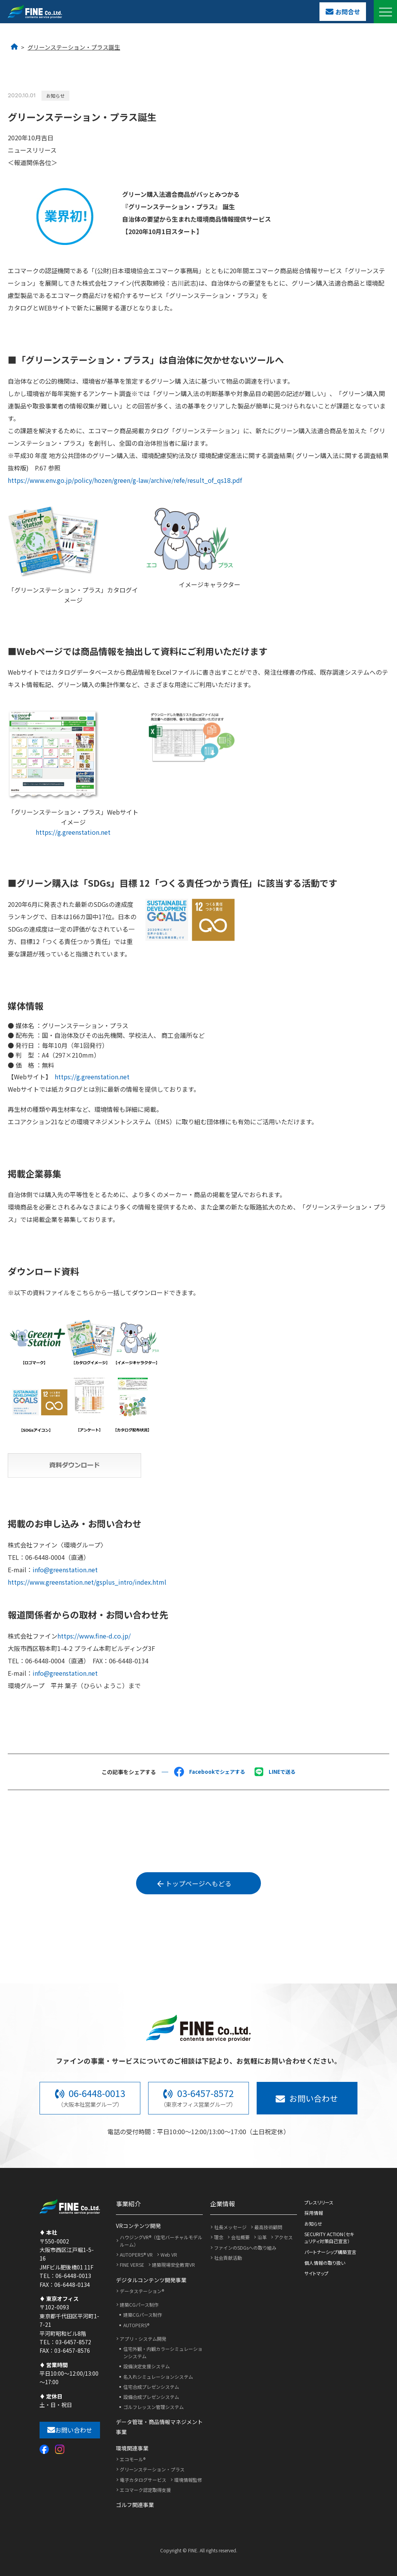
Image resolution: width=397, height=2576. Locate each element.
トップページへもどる (195, 1883)
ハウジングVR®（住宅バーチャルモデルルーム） (161, 2241)
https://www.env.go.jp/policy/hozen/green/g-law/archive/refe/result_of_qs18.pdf (125, 480)
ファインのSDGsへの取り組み (245, 2247)
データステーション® (142, 2291)
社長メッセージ (230, 2227)
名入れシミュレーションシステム (158, 2376)
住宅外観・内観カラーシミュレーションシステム (162, 2352)
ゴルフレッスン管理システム (153, 2407)
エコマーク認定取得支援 (145, 2489)
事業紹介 (128, 2203)
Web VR (169, 2254)
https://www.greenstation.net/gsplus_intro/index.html (87, 1582)
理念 (218, 2237)
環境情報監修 (188, 2479)
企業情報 (222, 2203)
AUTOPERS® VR (136, 2254)
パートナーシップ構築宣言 (330, 2252)
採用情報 (313, 2212)
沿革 (262, 2237)
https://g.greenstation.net (73, 832)
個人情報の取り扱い (324, 2262)
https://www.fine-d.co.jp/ (94, 1635)
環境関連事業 (132, 2448)
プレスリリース (318, 2202)
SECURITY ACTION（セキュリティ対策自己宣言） (329, 2237)
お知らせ (313, 2223)
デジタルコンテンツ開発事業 (151, 2280)
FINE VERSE (132, 2264)
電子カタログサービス (143, 2479)
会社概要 (240, 2237)
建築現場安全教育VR (173, 2264)
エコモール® (132, 2459)
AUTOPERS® (136, 2325)
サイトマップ (316, 2273)
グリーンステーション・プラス (152, 2469)
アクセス (283, 2237)
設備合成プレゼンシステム (151, 2396)
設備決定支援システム (146, 2366)
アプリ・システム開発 (143, 2338)
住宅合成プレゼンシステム (151, 2386)
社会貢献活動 (228, 2257)
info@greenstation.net (65, 1569)
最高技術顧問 (268, 2227)
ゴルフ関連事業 (135, 2505)
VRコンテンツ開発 (138, 2226)
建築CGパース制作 (139, 2304)
